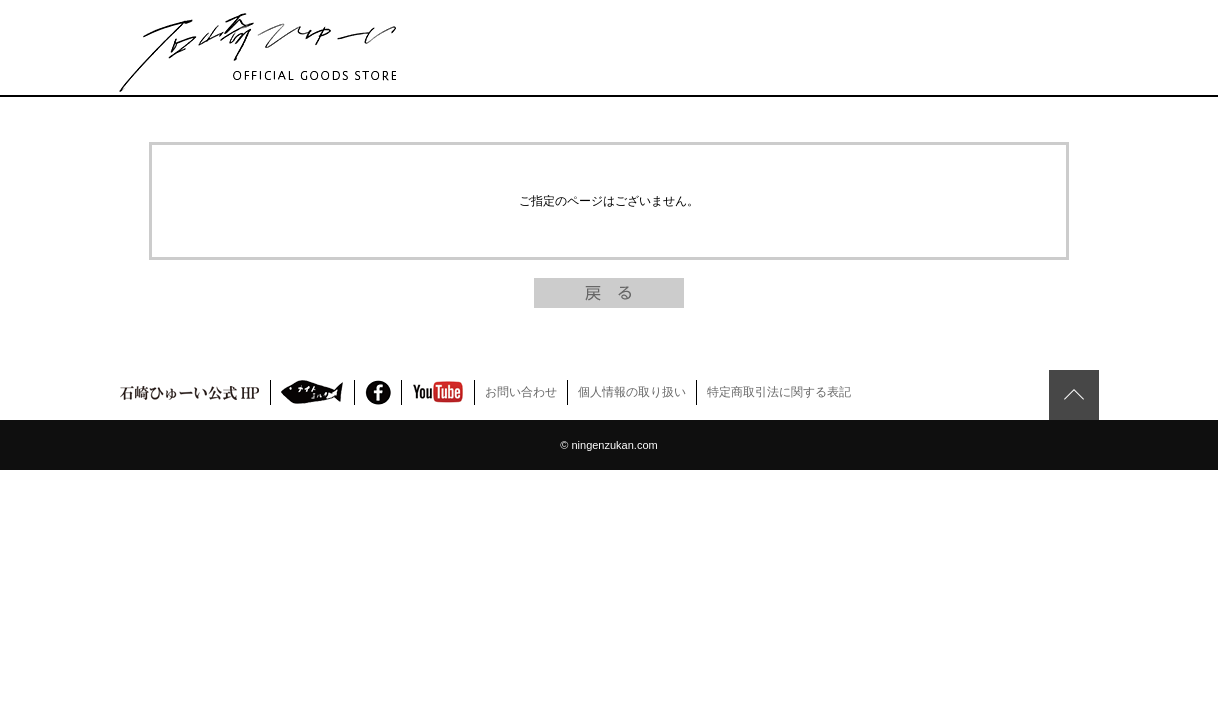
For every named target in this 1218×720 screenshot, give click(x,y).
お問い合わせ (521, 392)
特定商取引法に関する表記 (779, 392)
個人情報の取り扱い (632, 392)
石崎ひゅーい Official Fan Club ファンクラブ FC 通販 (257, 52)
